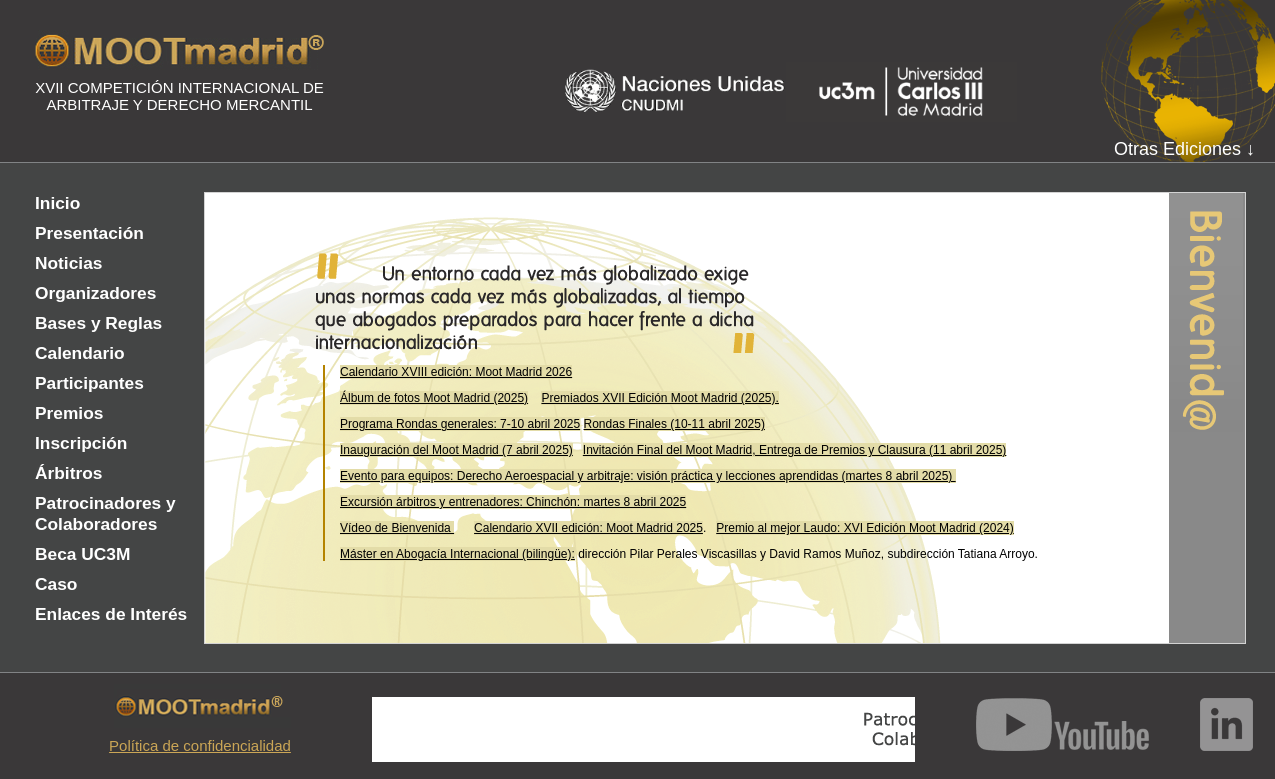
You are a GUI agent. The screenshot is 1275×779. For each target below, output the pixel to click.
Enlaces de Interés (111, 614)
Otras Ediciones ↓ (1184, 149)
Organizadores (95, 293)
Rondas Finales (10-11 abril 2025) (674, 424)
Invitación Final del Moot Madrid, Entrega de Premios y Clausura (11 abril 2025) (795, 450)
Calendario (80, 353)
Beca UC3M (82, 554)
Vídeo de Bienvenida (397, 528)
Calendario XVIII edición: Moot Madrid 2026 (456, 372)
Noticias (68, 263)
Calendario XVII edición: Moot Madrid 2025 (588, 528)
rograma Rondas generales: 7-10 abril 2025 (464, 424)
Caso (56, 584)
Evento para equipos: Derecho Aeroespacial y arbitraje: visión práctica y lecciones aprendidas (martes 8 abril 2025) (648, 476)
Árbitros (68, 473)
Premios (69, 413)
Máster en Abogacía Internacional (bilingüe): (457, 554)
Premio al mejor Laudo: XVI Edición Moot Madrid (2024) (864, 528)
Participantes (89, 383)
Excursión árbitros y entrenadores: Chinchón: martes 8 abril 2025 (513, 502)
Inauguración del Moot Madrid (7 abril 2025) (456, 450)
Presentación (89, 233)
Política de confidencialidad (200, 745)
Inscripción (81, 443)
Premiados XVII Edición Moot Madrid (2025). (659, 398)
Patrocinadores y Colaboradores (105, 513)
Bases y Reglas (98, 323)
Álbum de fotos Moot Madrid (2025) (434, 398)
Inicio (57, 203)
